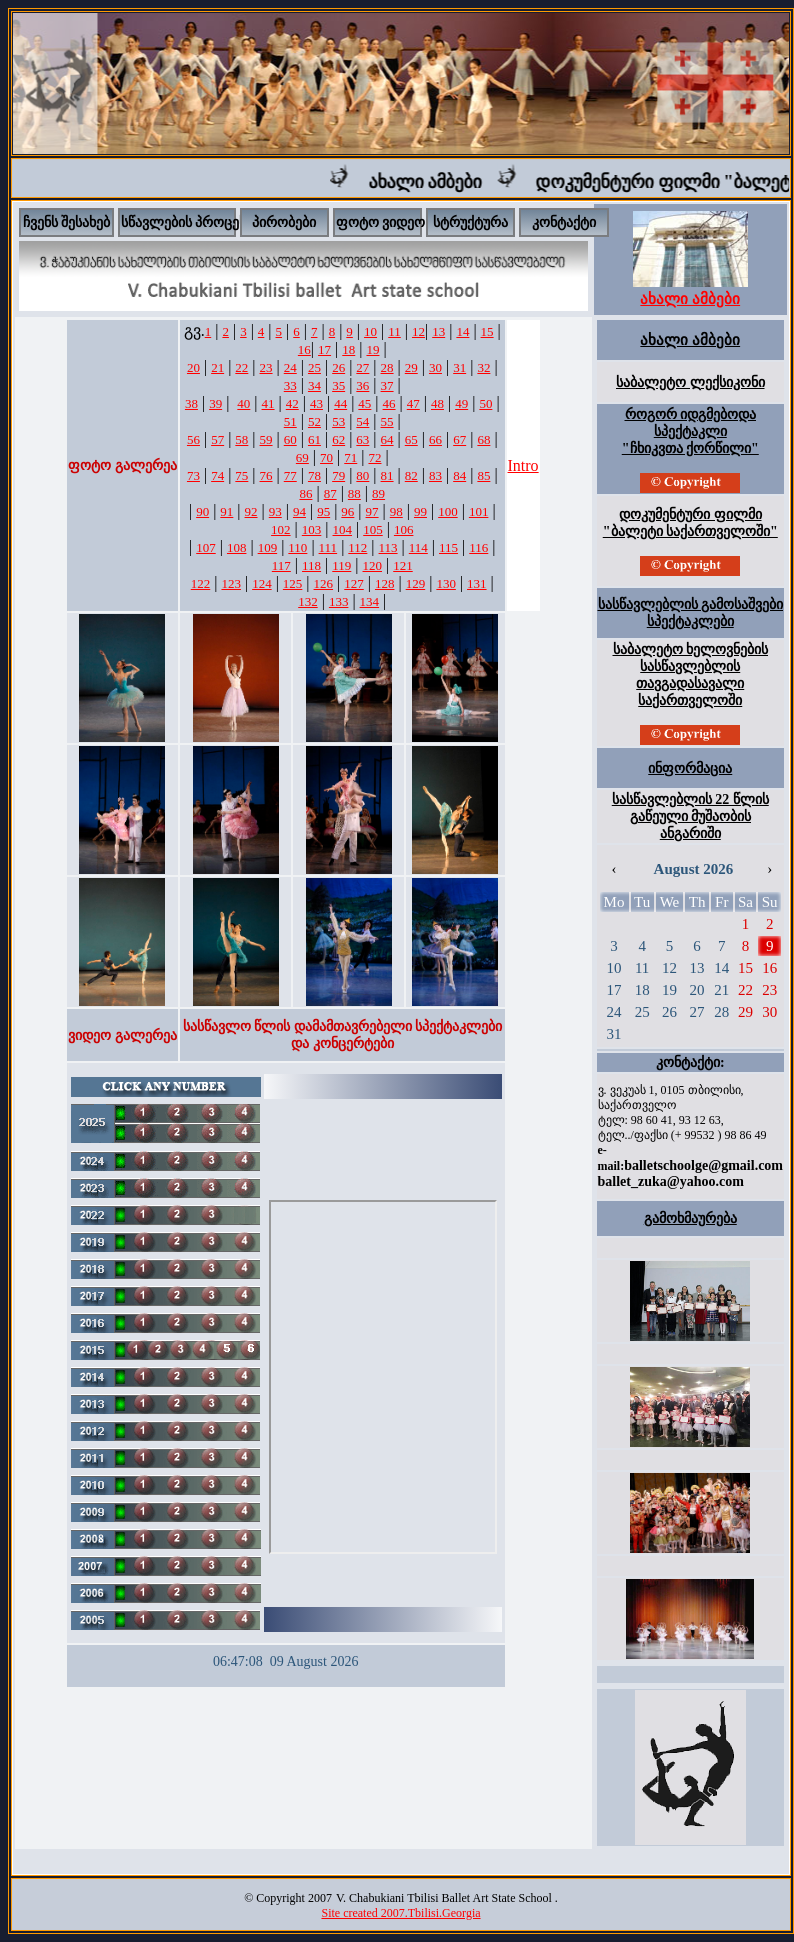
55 (387, 421)
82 (411, 475)
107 (206, 547)
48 (437, 403)
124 (262, 583)
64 (387, 439)
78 (314, 475)
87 (330, 493)
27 (362, 367)
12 (418, 331)
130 (446, 583)
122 (201, 583)
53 (338, 421)
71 (350, 457)
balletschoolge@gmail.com (703, 1165)
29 (411, 367)
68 (483, 439)
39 (215, 403)
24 (290, 367)
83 (435, 475)
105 (373, 529)
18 (348, 349)
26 (338, 367)
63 (362, 439)
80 (362, 475)
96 (347, 511)
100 (448, 511)
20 (193, 367)
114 (418, 547)
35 (338, 385)
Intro (523, 465)
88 (354, 493)
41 (268, 403)
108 (237, 547)
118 (311, 565)
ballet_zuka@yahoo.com (671, 1181)
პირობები (284, 222)
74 (217, 475)
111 (328, 547)
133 (339, 601)
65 (411, 439)
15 (487, 331)
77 (290, 475)
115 (448, 547)
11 (394, 331)
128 (385, 583)
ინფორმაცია (690, 768)
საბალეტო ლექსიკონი (690, 382)
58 (241, 439)
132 (308, 601)
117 (281, 565)
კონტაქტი (564, 222)
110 (297, 547)
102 (281, 529)
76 (266, 475)
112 (357, 547)
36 (362, 385)
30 (435, 367)
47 (413, 403)
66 (435, 439)
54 (362, 421)
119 (341, 565)
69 (302, 457)
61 (314, 439)
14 (462, 331)
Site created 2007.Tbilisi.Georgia (400, 1913)
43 (316, 403)
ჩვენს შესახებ (67, 222)
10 (370, 331)
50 (485, 403)
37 (387, 385)
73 (193, 475)
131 (477, 583)
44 (340, 403)
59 (266, 439)
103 (312, 529)
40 (243, 403)
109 (268, 547)
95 (323, 511)
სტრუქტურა (470, 222)
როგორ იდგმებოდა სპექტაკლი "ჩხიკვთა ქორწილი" (690, 431)
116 (478, 547)
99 (420, 511)
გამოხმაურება (690, 1218)
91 (226, 511)
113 (388, 547)
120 (373, 565)
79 (338, 475)
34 (314, 385)
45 (364, 403)
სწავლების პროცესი (187, 222)
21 (217, 367)
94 (299, 511)
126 (324, 583)
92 (251, 511)
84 (459, 475)
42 (292, 403)
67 (459, 439)
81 (387, 475)
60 (290, 439)
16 (304, 349)
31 (459, 367)
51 (290, 421)
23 (266, 367)
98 (396, 511)
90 (202, 511)
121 (403, 565)
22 (241, 367)
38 (191, 403)
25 (314, 367)
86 (305, 493)
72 (374, 457)
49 (461, 403)
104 (343, 529)
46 (389, 403)
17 (324, 349)
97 (372, 511)
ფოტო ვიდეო (381, 222)
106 (404, 529)
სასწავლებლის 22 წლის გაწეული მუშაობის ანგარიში (690, 816)
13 (438, 331)
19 (372, 349)
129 (416, 583)
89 (378, 493)
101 (479, 511)
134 (370, 601)
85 (483, 475)
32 (483, 367)
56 (193, 439)
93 (275, 511)
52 (314, 421)
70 (326, 457)
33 (290, 385)
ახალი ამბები (459, 182)
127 (354, 583)
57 (217, 439)
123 (231, 583)
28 (387, 367)
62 (338, 439)
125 (293, 583)
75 (241, 475)
